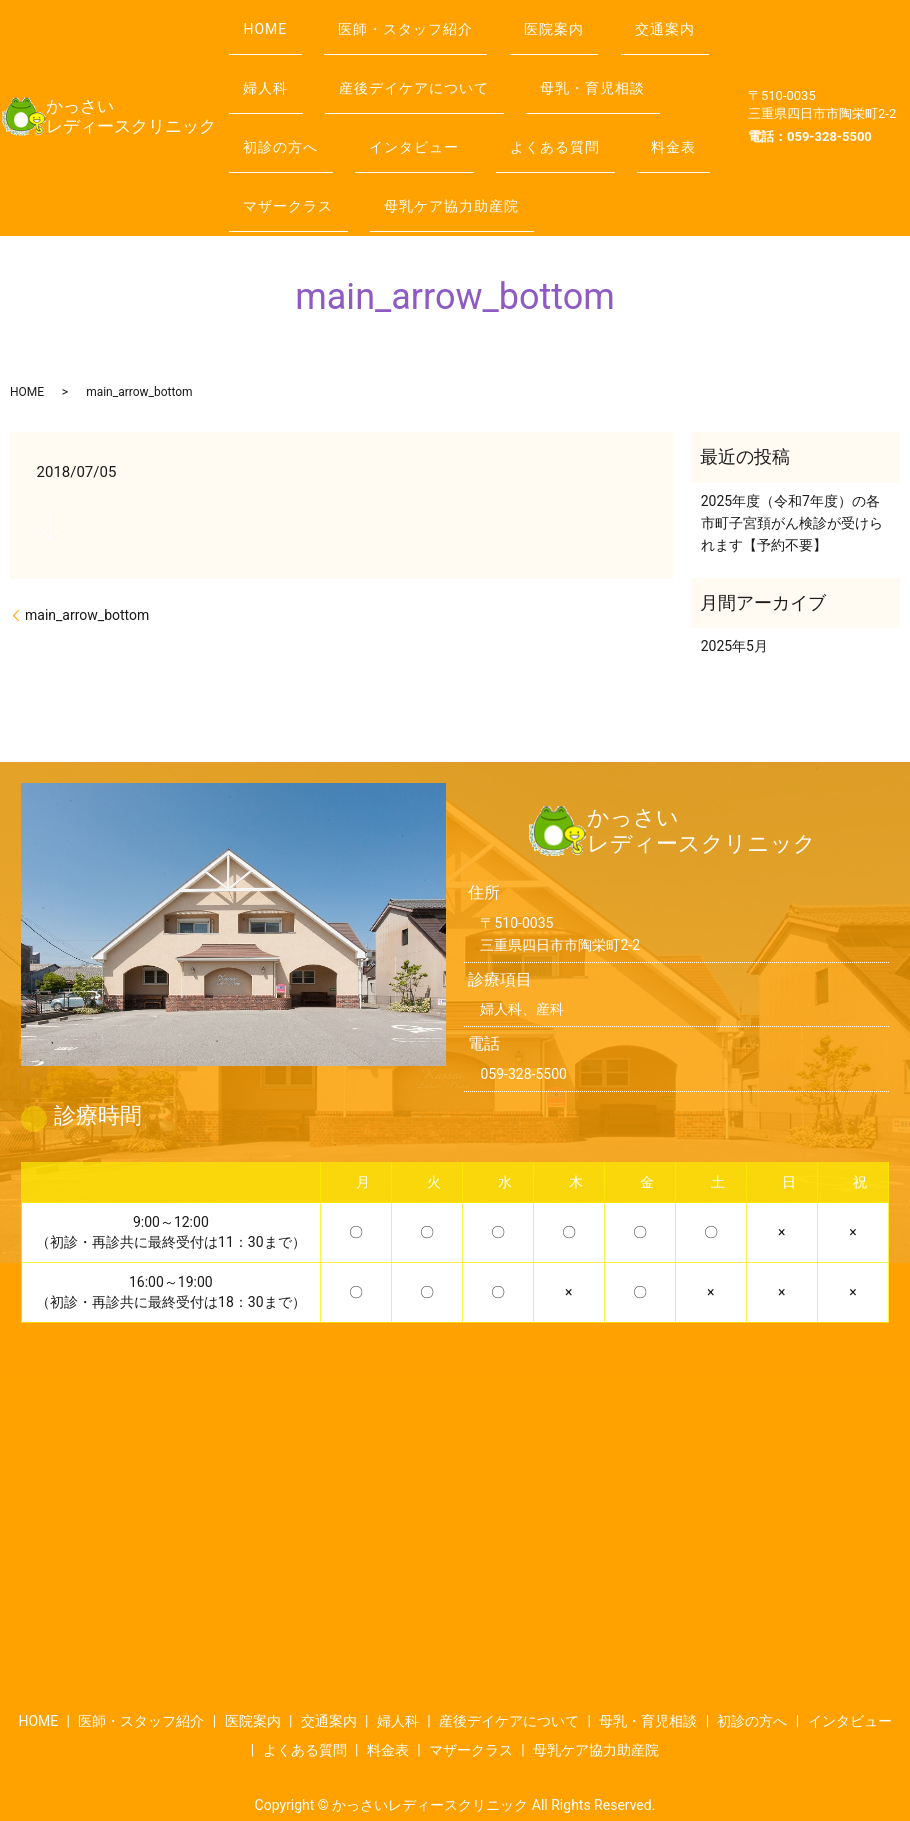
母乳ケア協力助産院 (318, 177)
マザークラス (559, 138)
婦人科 (397, 58)
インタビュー (604, 98)
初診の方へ (457, 98)
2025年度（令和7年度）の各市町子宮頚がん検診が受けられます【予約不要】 (792, 486)
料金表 (427, 138)
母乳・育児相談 (303, 98)
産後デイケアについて (559, 58)
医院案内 (588, 18)
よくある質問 (296, 138)
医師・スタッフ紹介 (426, 18)
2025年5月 (734, 609)
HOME (273, 18)
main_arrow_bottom (87, 578)
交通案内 (281, 58)
